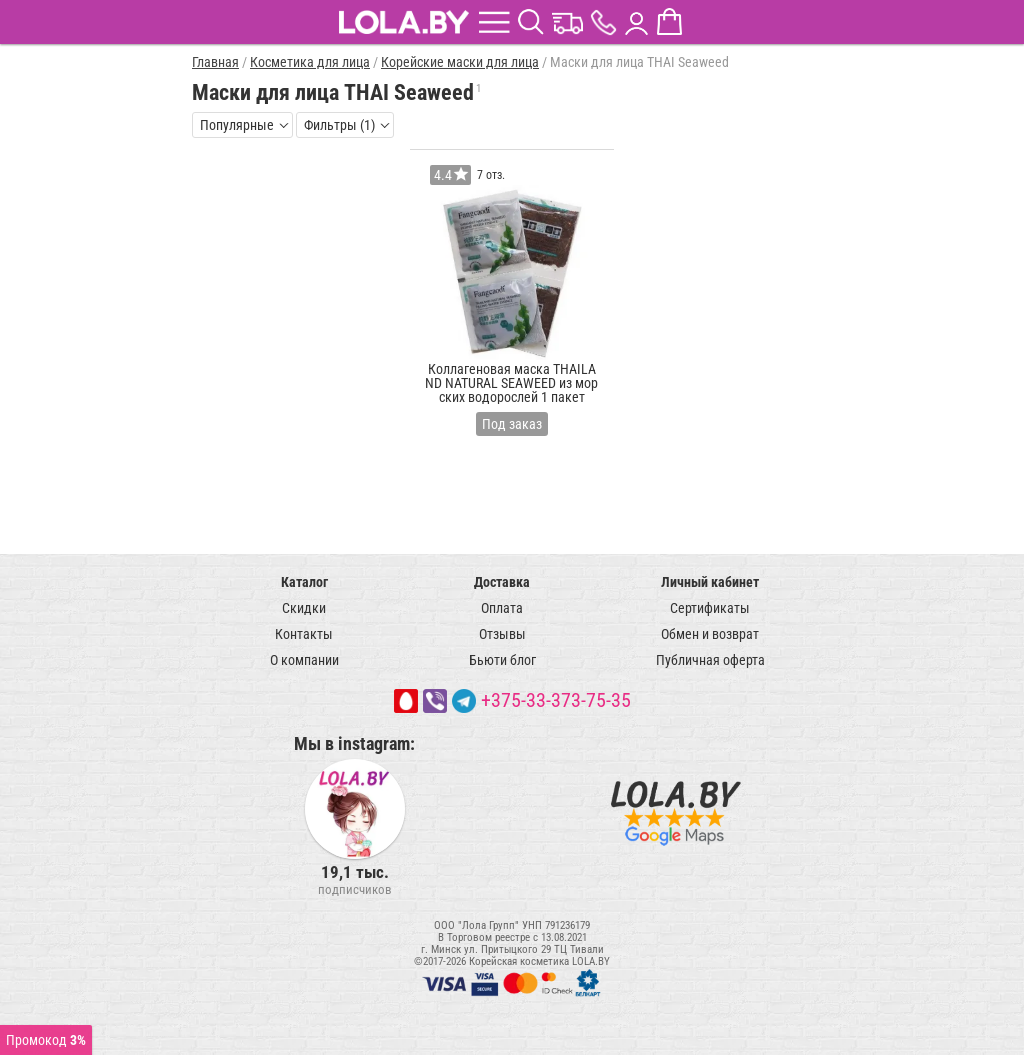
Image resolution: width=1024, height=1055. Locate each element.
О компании (304, 660)
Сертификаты (710, 608)
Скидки (304, 608)
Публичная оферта (710, 660)
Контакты (304, 634)
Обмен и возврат (710, 634)
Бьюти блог (502, 660)
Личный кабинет (710, 582)
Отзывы (502, 634)
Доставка (502, 582)
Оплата (502, 608)
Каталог (304, 582)
